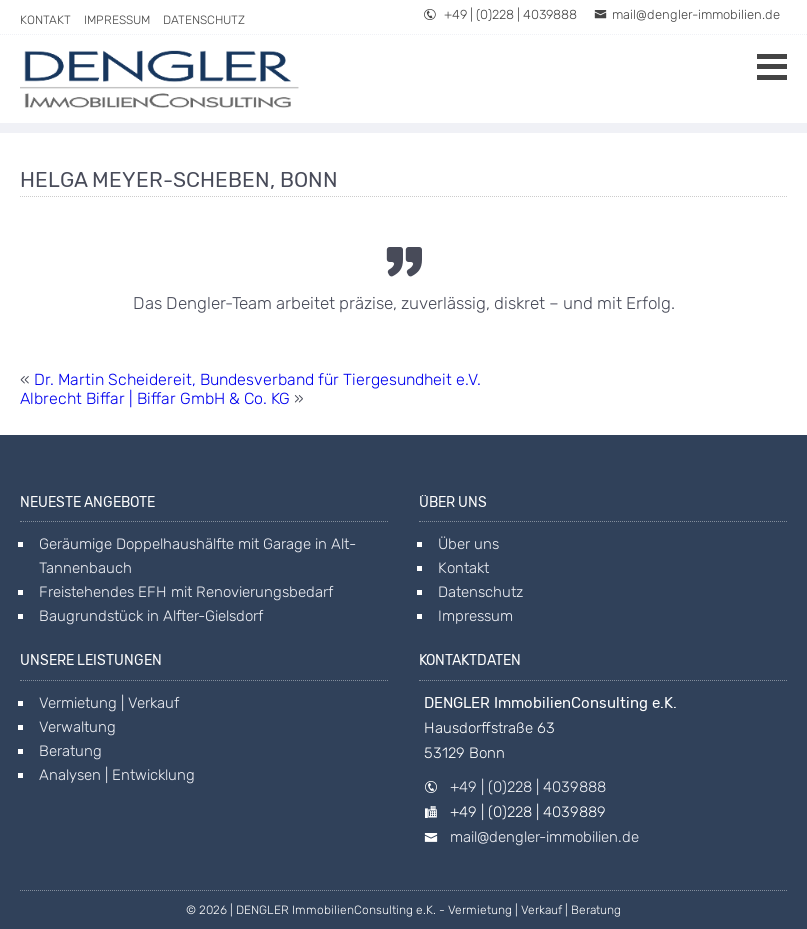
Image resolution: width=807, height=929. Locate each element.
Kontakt (45, 20)
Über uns (468, 544)
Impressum (117, 20)
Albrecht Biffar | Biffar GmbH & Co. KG (155, 398)
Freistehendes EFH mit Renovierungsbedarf (186, 592)
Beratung (70, 751)
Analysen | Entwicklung (117, 775)
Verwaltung (77, 727)
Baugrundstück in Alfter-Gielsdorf (151, 616)
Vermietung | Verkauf (109, 703)
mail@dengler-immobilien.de (687, 14)
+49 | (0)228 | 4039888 (500, 14)
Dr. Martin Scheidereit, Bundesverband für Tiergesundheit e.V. (257, 379)
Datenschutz (204, 20)
